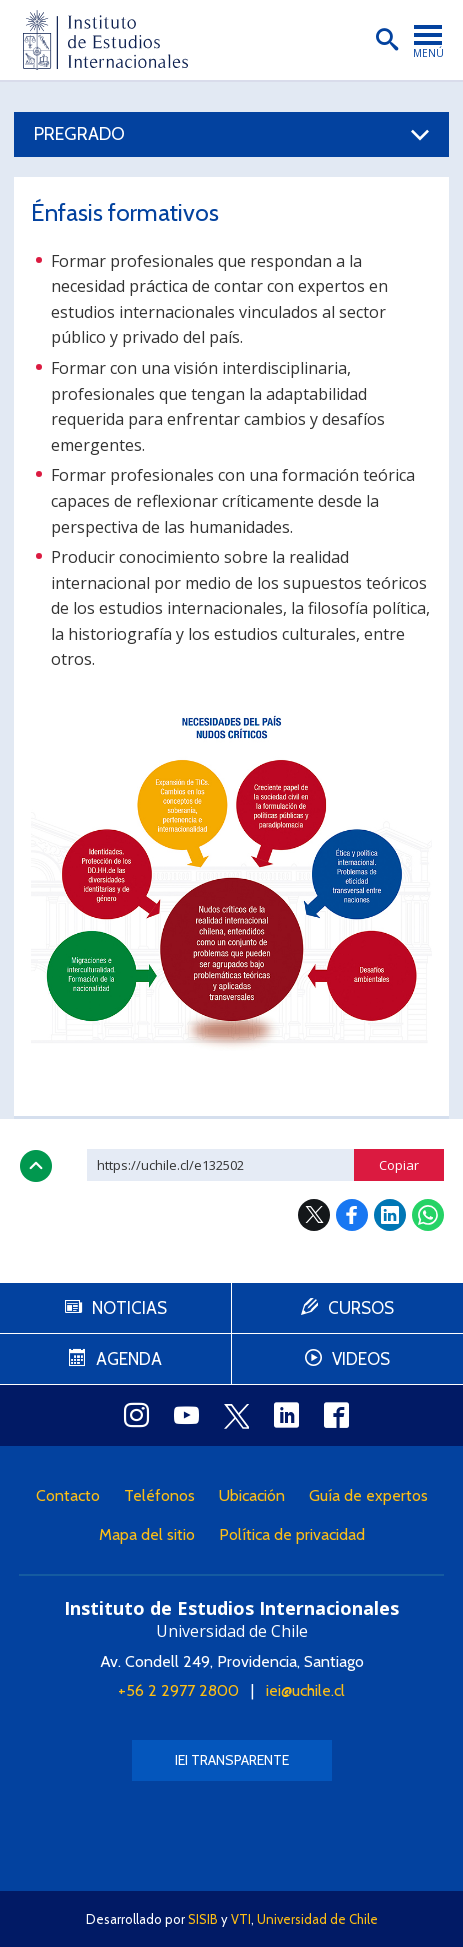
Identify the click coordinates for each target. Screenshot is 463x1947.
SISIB (203, 1919)
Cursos (361, 1308)
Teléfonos (159, 1495)
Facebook (352, 1215)
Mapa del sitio (147, 1534)
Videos (361, 1359)
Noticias (129, 1308)
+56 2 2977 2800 (178, 1690)
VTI (241, 1919)
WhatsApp (428, 1215)
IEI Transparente (232, 1760)
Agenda (129, 1359)
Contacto (68, 1495)
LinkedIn (390, 1215)
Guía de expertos (368, 1495)
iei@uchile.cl (305, 1690)
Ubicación (252, 1495)
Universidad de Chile (317, 1919)
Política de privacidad (292, 1534)
